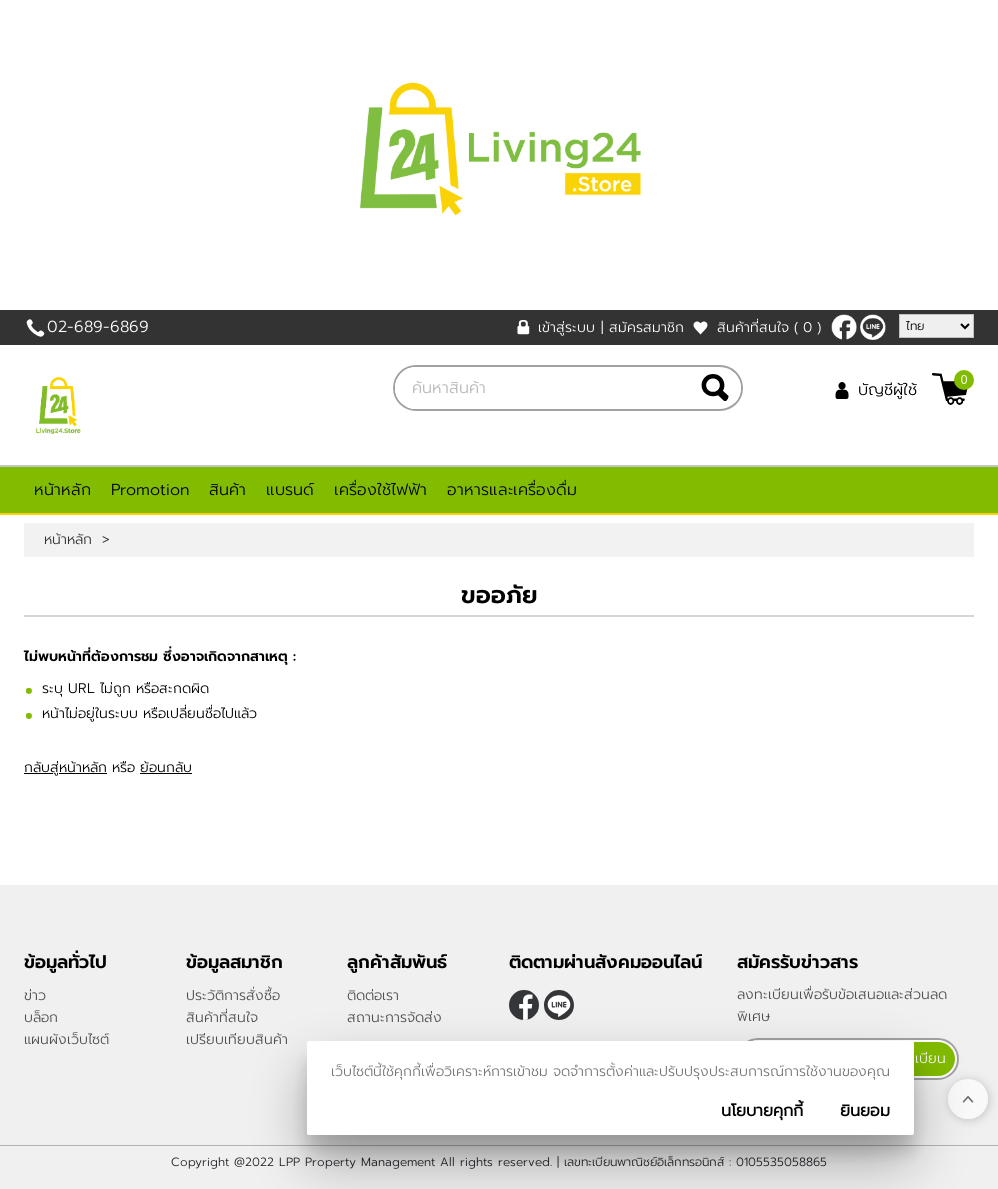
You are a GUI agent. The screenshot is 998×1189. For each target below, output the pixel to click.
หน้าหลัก (62, 490)
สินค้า (227, 490)
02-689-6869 (98, 327)
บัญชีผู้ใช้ (887, 390)
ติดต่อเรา (373, 995)
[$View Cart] (950, 389)
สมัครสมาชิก (646, 327)
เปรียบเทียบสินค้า (237, 1039)
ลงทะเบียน (915, 1058)
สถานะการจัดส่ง (394, 1017)
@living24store (873, 327)
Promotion (150, 490)
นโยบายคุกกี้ (762, 1111)
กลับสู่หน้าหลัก (65, 767)
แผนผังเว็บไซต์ (66, 1039)
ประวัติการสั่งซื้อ (233, 995)
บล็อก (41, 1017)
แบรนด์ (290, 490)
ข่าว (35, 995)
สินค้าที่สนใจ (769, 327)
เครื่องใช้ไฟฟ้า (380, 490)
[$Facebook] (844, 327)
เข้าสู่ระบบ (566, 327)
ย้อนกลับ (166, 767)
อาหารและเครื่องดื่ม (512, 490)
